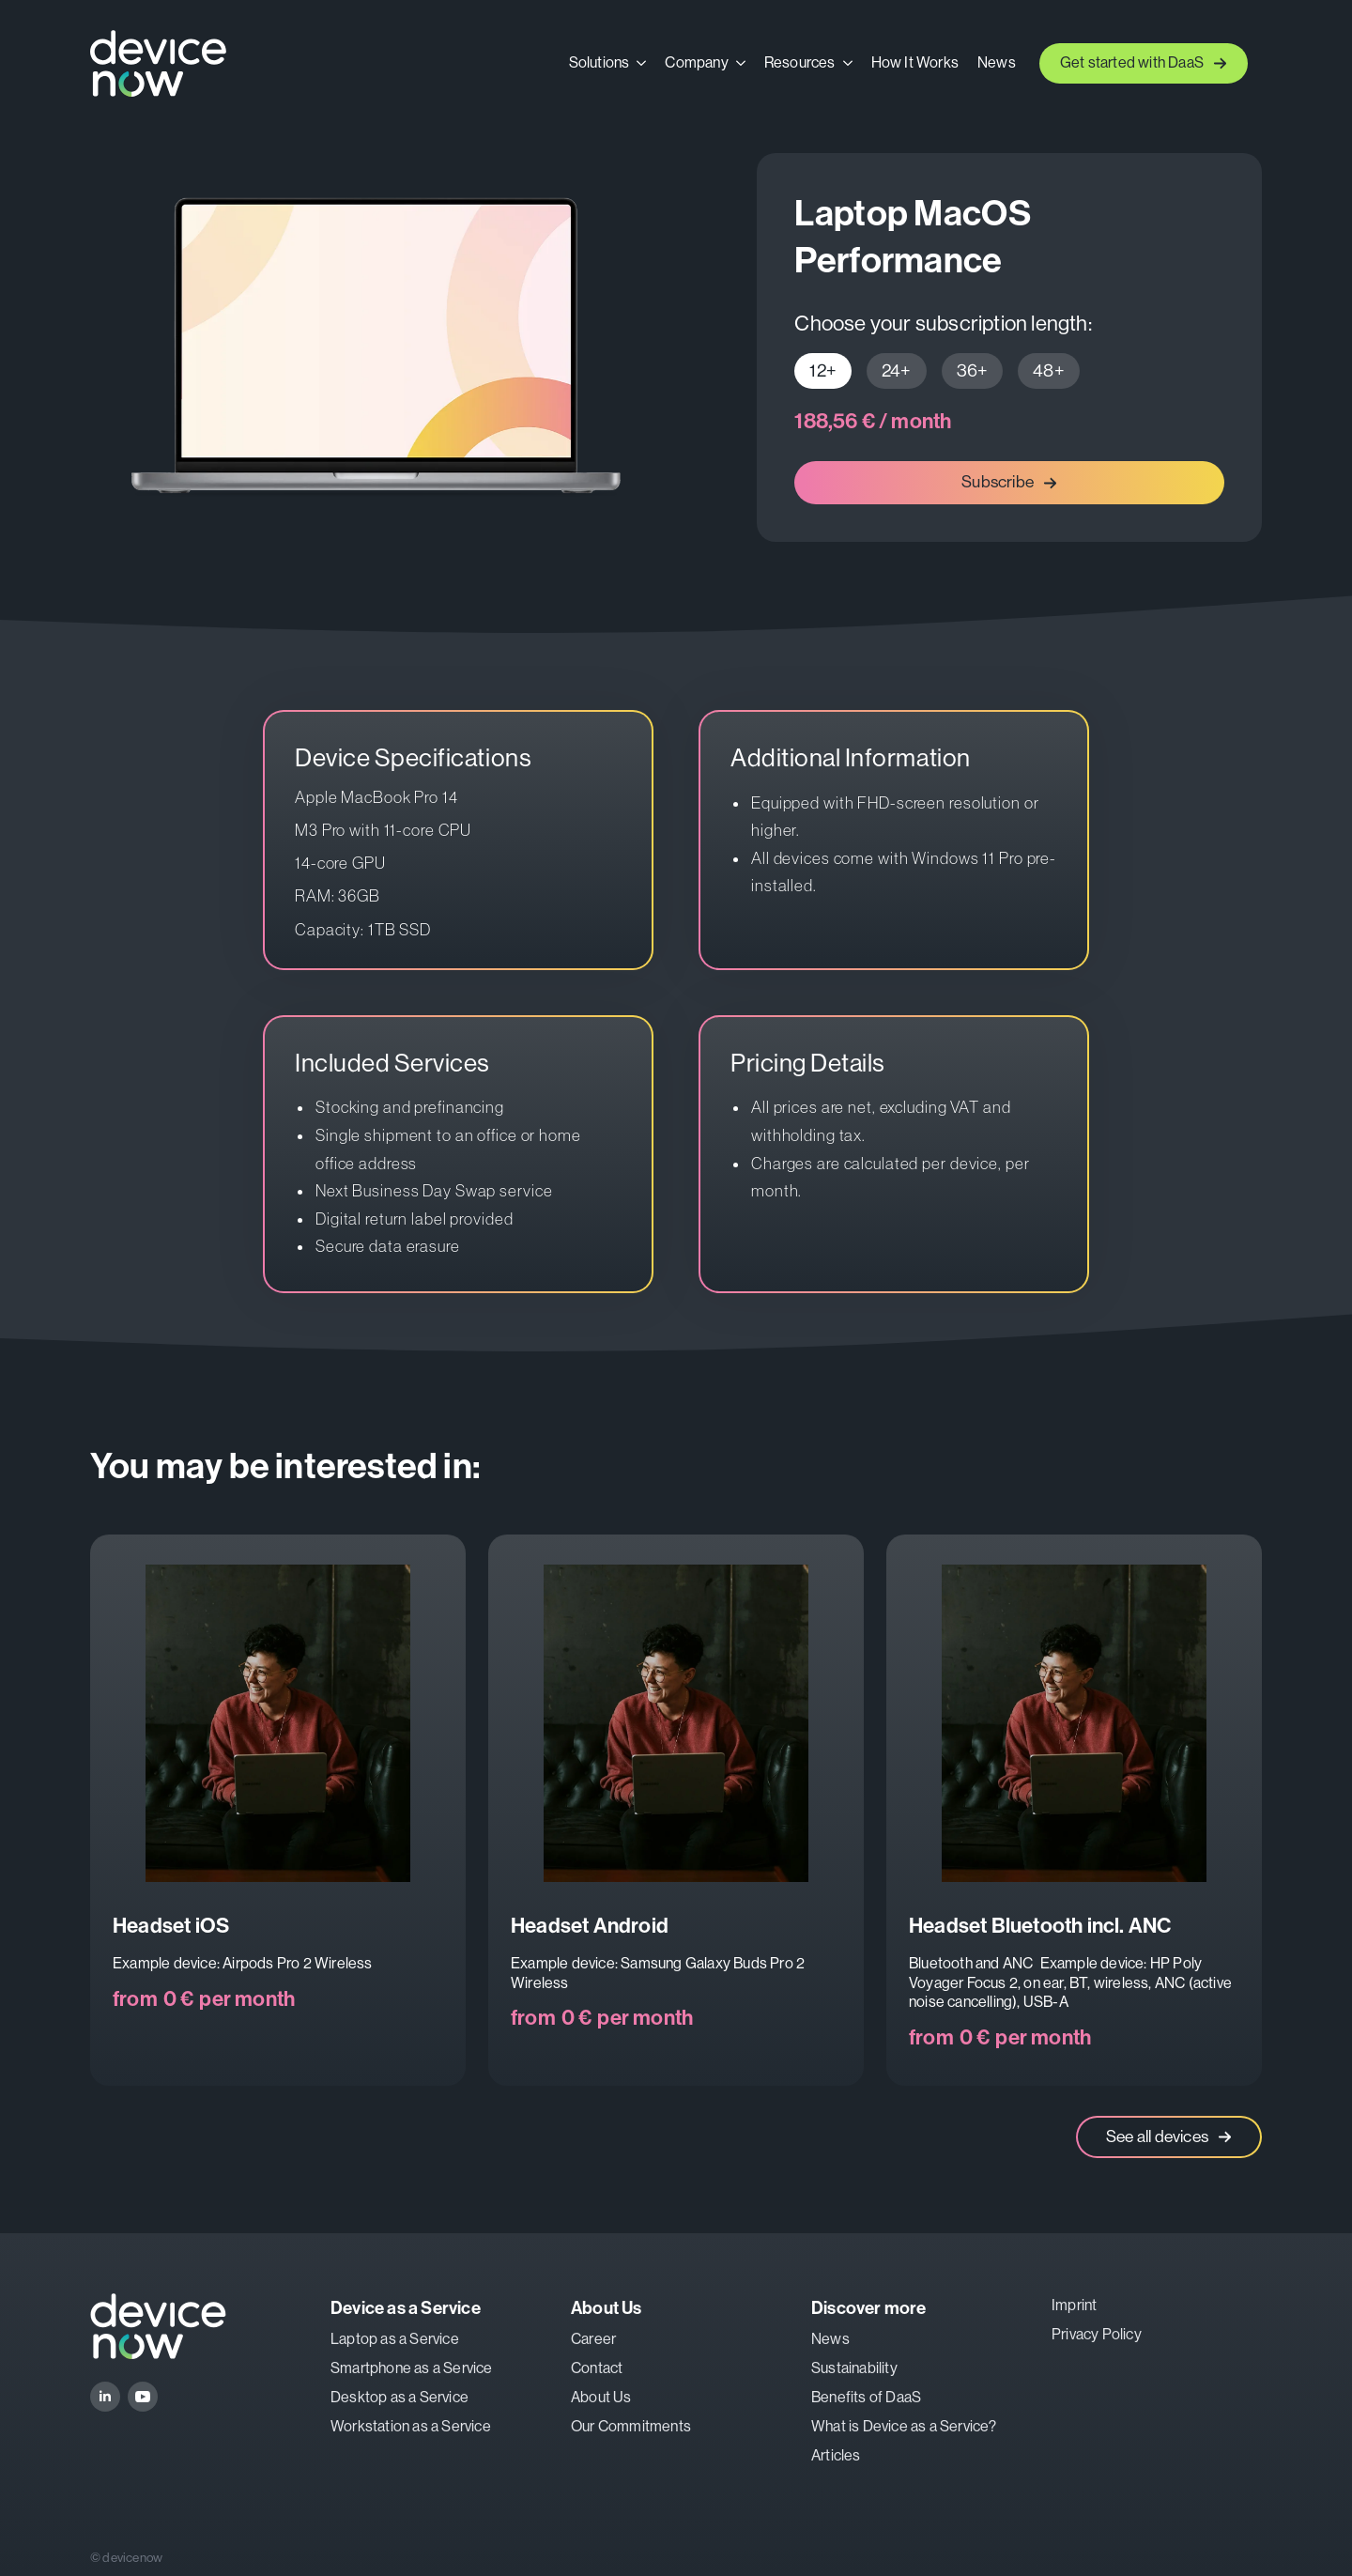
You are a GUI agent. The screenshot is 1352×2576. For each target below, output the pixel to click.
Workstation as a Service (410, 2426)
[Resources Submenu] (849, 62)
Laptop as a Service (394, 2339)
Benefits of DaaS (866, 2397)
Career (593, 2339)
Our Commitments (631, 2426)
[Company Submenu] (742, 62)
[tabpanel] (1009, 422)
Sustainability (854, 2368)
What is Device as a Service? (904, 2426)
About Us (601, 2397)
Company (696, 62)
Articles (836, 2455)
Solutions (599, 62)
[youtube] (143, 2397)
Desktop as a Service (399, 2397)
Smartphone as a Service (411, 2368)
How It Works (915, 62)
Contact (596, 2368)
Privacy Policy (1097, 2334)
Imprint (1074, 2305)
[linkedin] (105, 2397)
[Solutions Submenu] (642, 62)
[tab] (823, 371)
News (996, 62)
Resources (800, 62)
